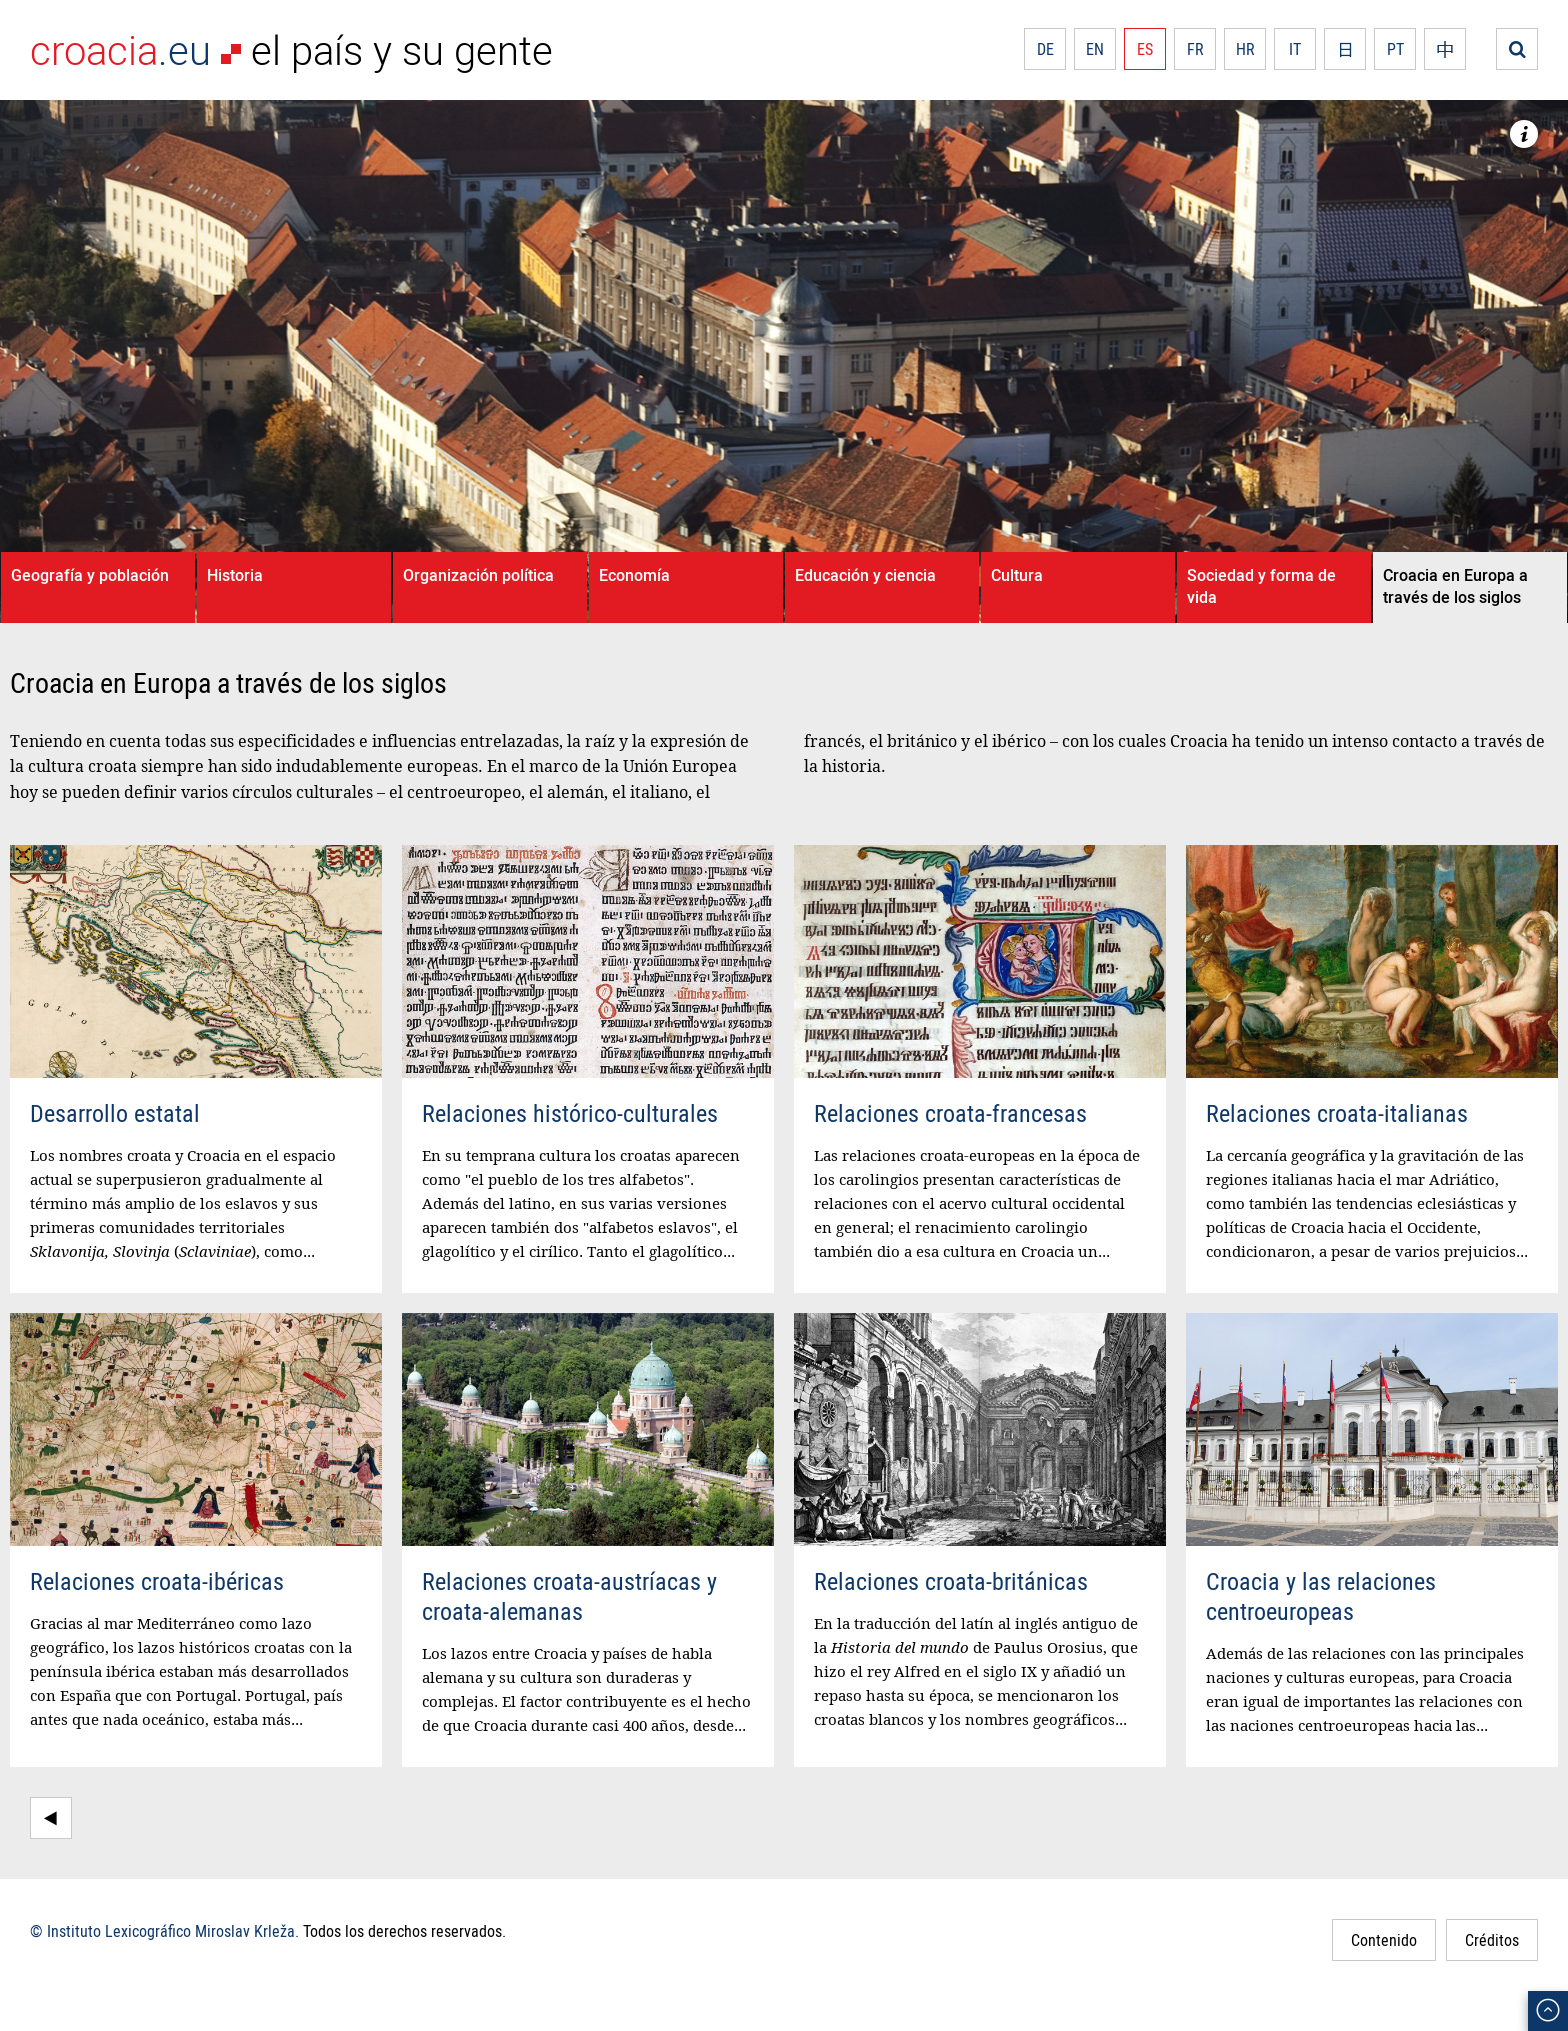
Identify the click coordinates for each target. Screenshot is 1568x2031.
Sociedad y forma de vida (1261, 586)
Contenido (1384, 1940)
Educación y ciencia (865, 575)
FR (1195, 49)
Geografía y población (90, 575)
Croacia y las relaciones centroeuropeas (1321, 1596)
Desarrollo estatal (115, 1113)
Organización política (478, 575)
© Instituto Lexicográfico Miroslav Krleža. (164, 1931)
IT (1295, 49)
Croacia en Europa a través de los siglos (1455, 586)
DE (1045, 49)
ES (1145, 49)
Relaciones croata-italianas (1337, 1113)
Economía (634, 575)
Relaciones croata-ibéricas (157, 1581)
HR (1245, 49)
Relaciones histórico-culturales (570, 1113)
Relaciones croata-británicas (951, 1581)
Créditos (1492, 1940)
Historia (235, 575)
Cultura (1017, 575)
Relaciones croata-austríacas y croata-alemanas (569, 1596)
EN (1095, 49)
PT (1395, 49)
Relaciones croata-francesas (950, 1113)
